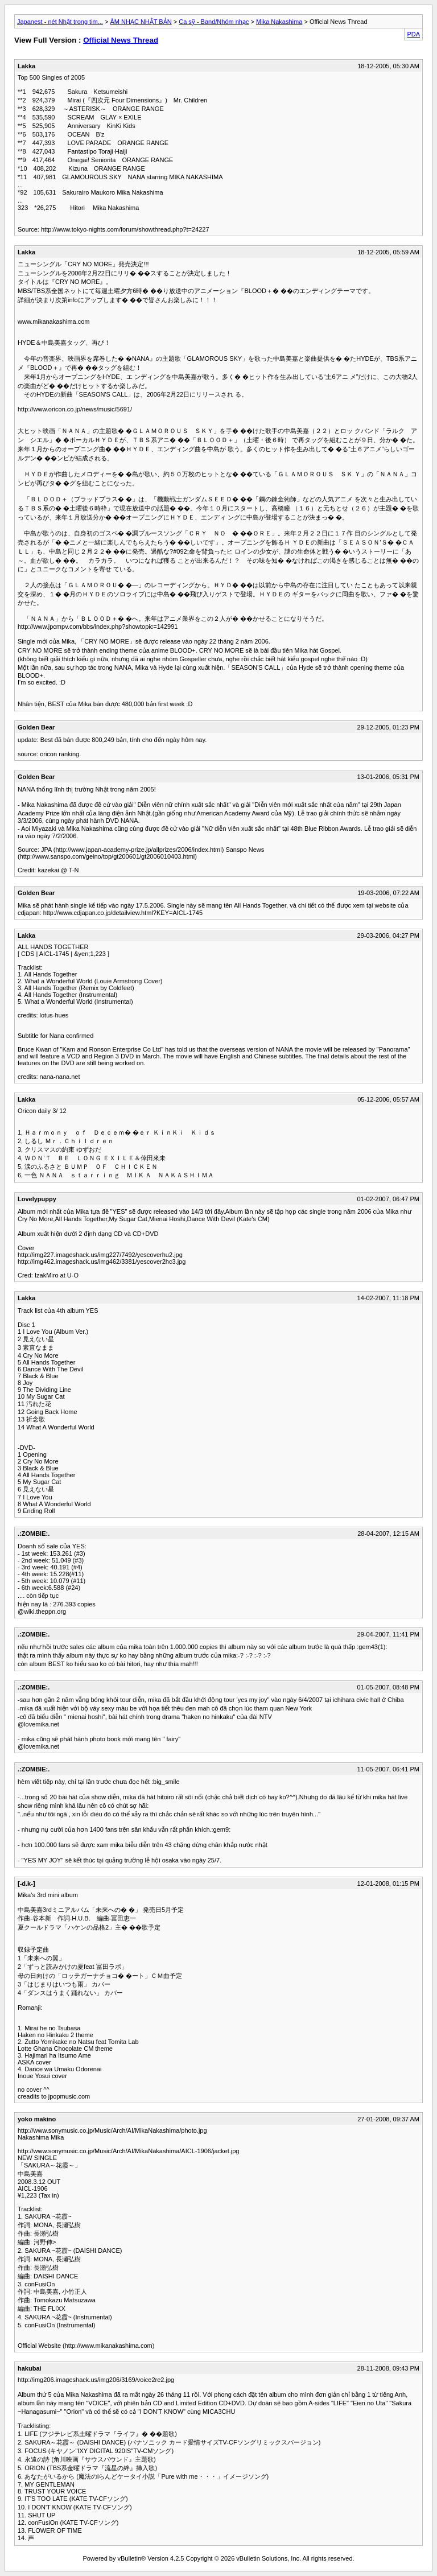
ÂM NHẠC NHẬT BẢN (140, 21)
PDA (413, 34)
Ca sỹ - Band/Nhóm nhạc (214, 21)
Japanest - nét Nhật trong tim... (60, 21)
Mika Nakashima (279, 21)
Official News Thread (120, 40)
